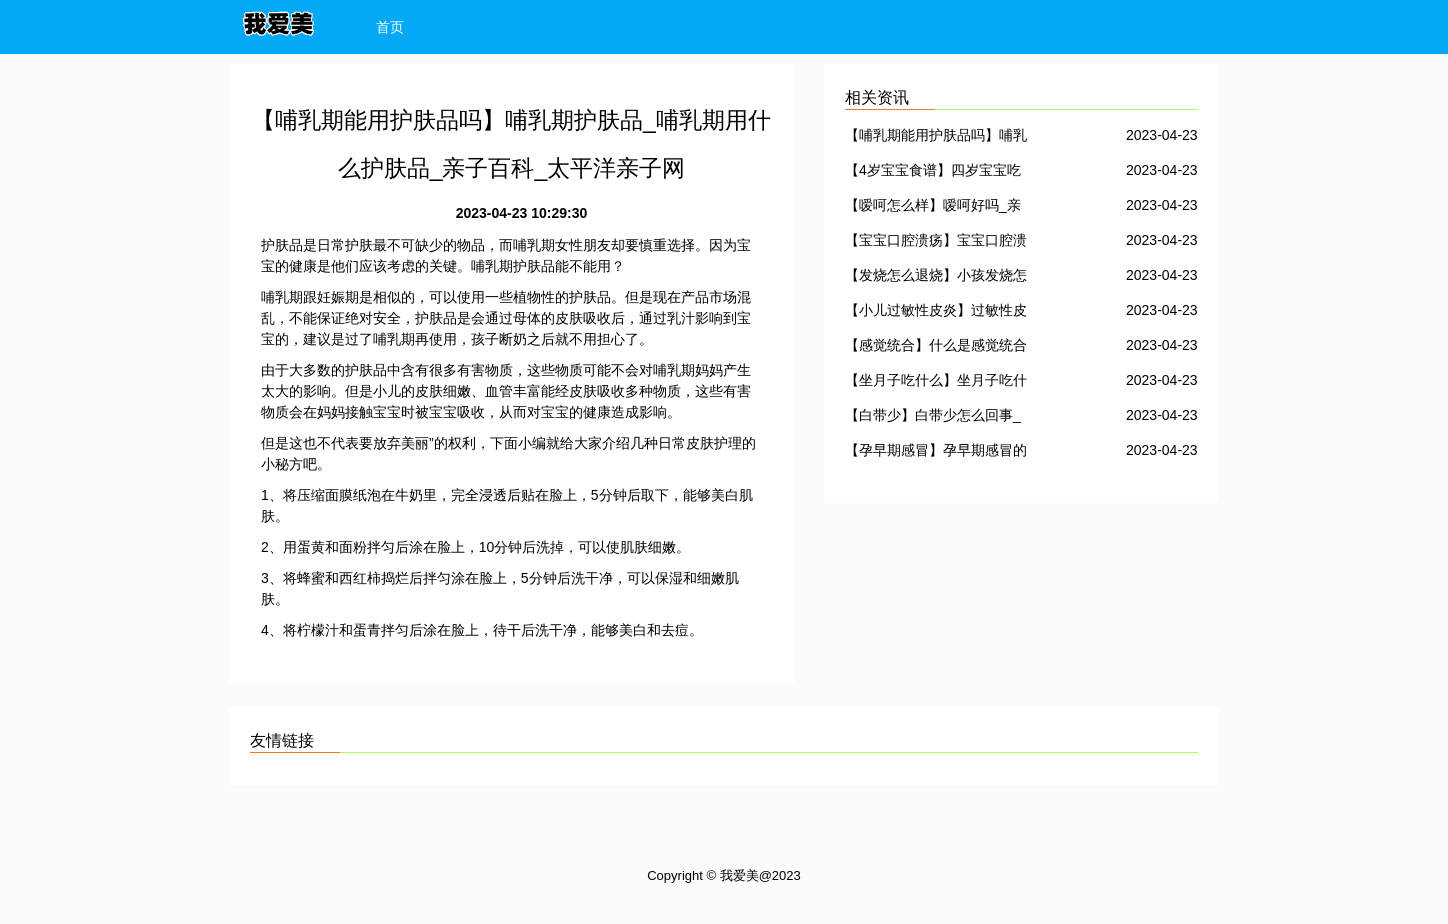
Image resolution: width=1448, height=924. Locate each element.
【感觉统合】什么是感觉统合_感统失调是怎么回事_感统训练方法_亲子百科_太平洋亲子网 (936, 348)
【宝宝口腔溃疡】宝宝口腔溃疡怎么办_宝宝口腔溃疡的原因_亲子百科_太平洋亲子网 (936, 243)
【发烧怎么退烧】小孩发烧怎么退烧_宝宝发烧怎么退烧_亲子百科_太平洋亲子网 (936, 278)
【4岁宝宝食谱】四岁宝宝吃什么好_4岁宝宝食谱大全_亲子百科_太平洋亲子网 (933, 173)
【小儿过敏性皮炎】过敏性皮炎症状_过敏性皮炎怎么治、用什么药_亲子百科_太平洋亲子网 (936, 313)
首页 (390, 27)
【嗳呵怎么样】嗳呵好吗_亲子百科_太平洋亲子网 (933, 208)
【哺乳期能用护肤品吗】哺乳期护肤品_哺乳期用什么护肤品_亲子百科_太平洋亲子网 (936, 138)
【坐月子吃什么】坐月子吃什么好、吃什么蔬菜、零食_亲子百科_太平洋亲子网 (936, 383)
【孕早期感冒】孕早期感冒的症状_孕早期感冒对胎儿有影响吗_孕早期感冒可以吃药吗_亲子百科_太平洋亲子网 (936, 453)
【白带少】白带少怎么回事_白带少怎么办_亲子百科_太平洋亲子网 (933, 418)
